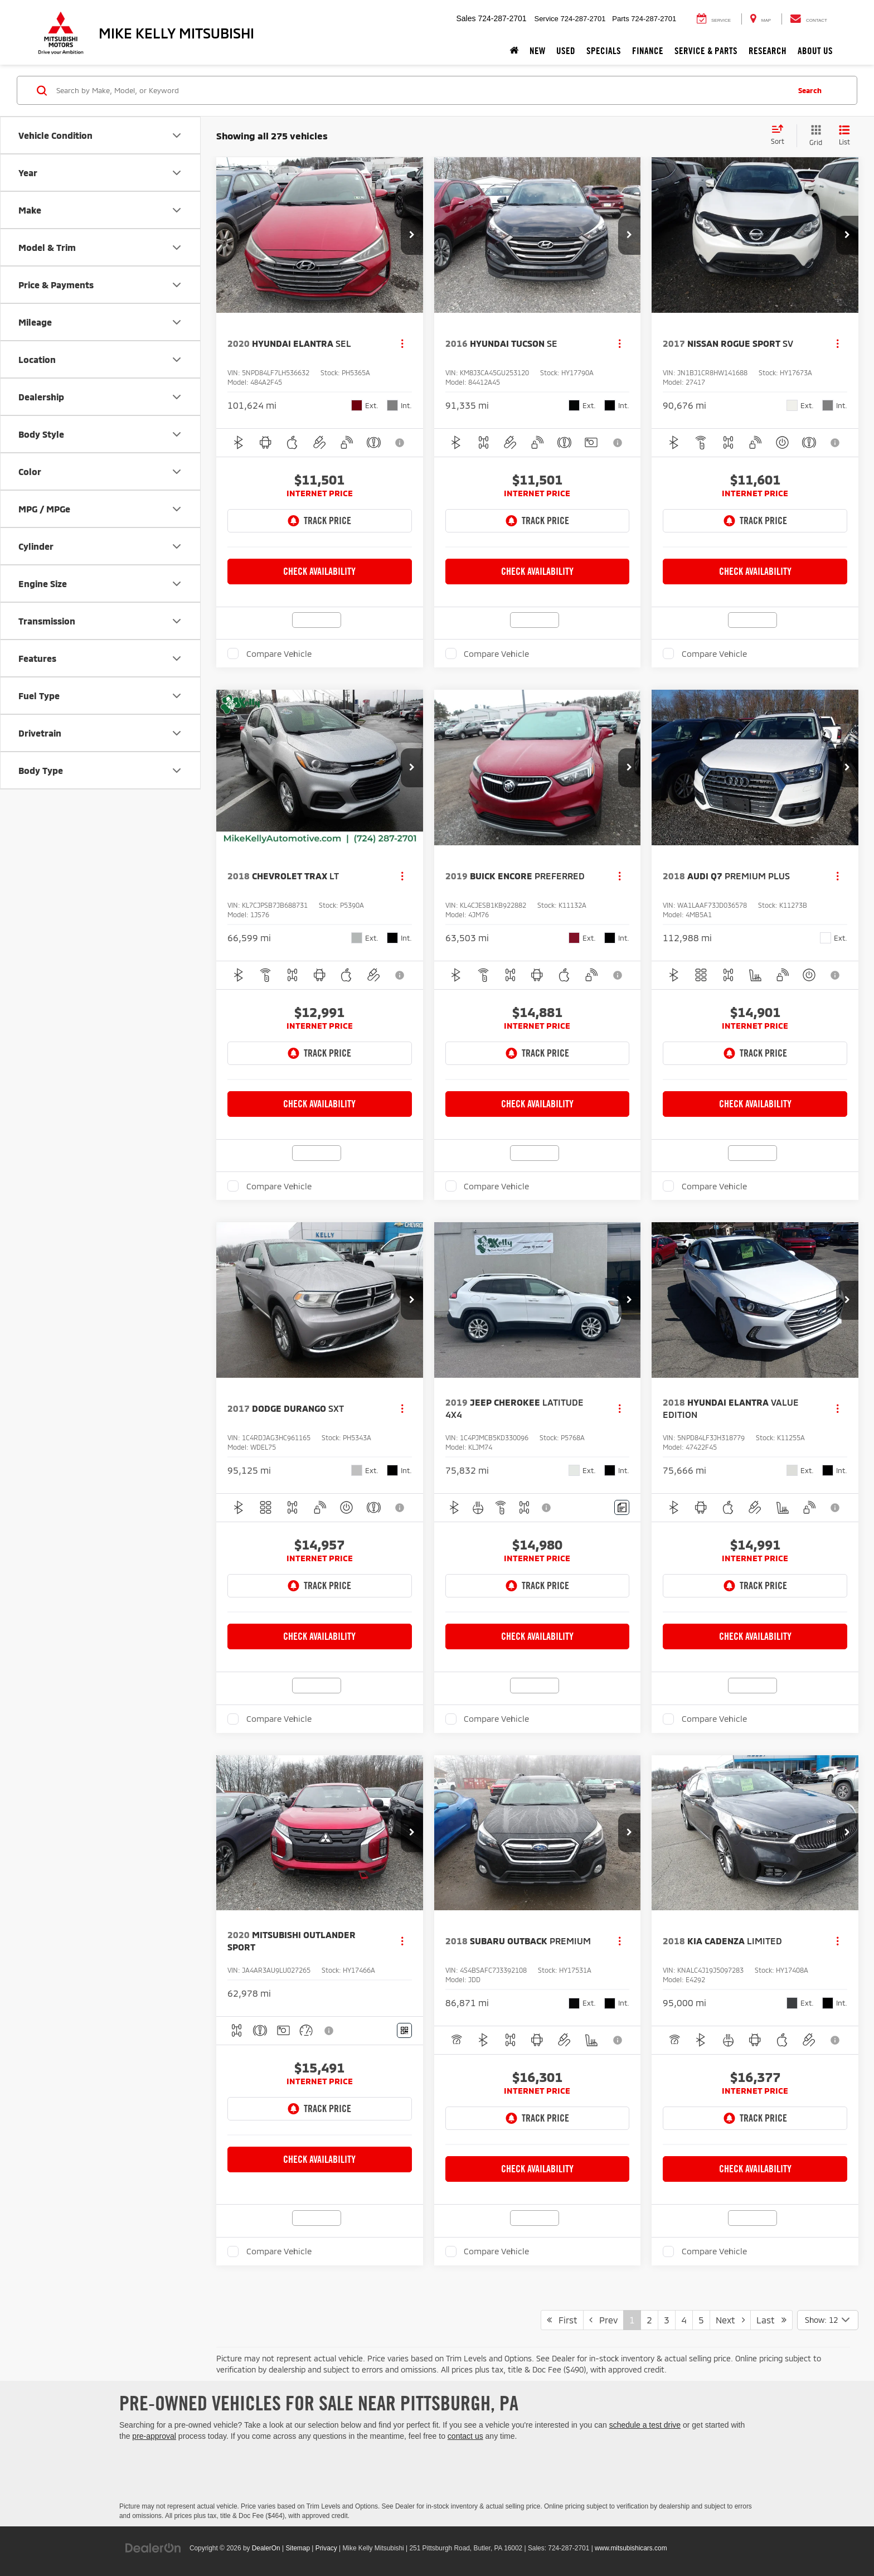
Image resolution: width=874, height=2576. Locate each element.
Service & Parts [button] (705, 50)
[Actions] (402, 344)
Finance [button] (647, 50)
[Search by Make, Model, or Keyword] (421, 90)
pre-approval (154, 2436)
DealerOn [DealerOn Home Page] (266, 2548)
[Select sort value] (781, 135)
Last (771, 2319)
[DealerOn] (153, 2547)
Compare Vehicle (279, 653)
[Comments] (621, 1507)
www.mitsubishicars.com (631, 2548)
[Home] (514, 51)
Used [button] (565, 50)
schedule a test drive (645, 2424)
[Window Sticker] (404, 2030)
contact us (465, 2436)
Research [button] (767, 50)
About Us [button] (815, 50)
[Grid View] (814, 135)
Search (810, 90)
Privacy (326, 2548)
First (562, 2319)
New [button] (537, 50)
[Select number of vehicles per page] (827, 2320)
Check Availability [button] (319, 571)
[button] (412, 235)
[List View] (844, 135)
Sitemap (297, 2548)
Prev (603, 2319)
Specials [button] (603, 50)
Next (730, 2319)
